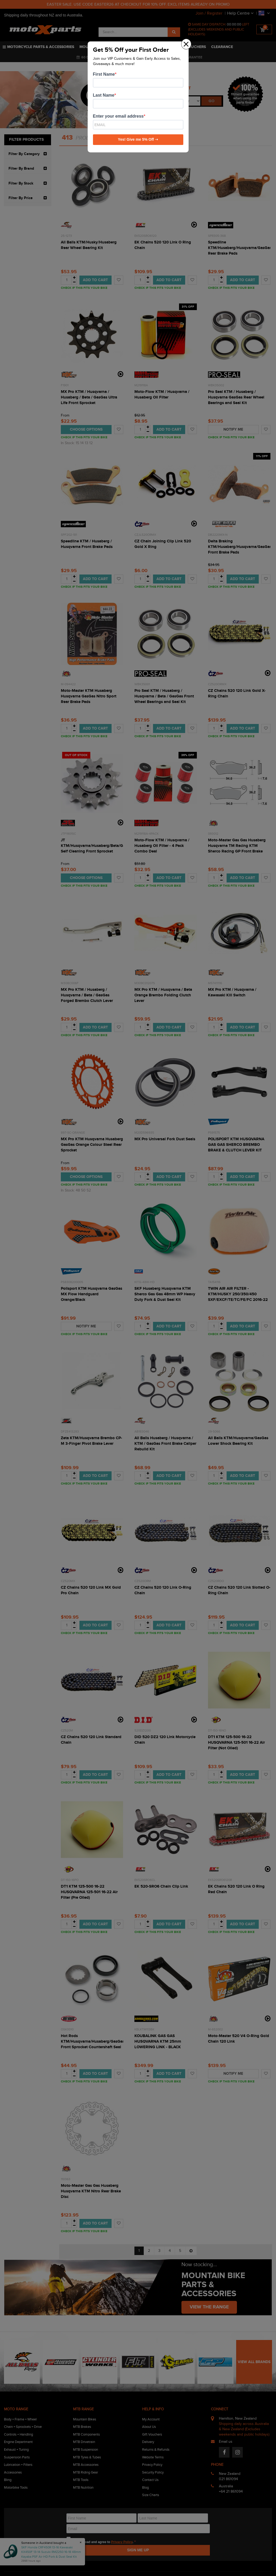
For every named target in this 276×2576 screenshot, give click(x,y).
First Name (104, 74)
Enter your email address (118, 116)
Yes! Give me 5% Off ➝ (138, 139)
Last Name (103, 95)
